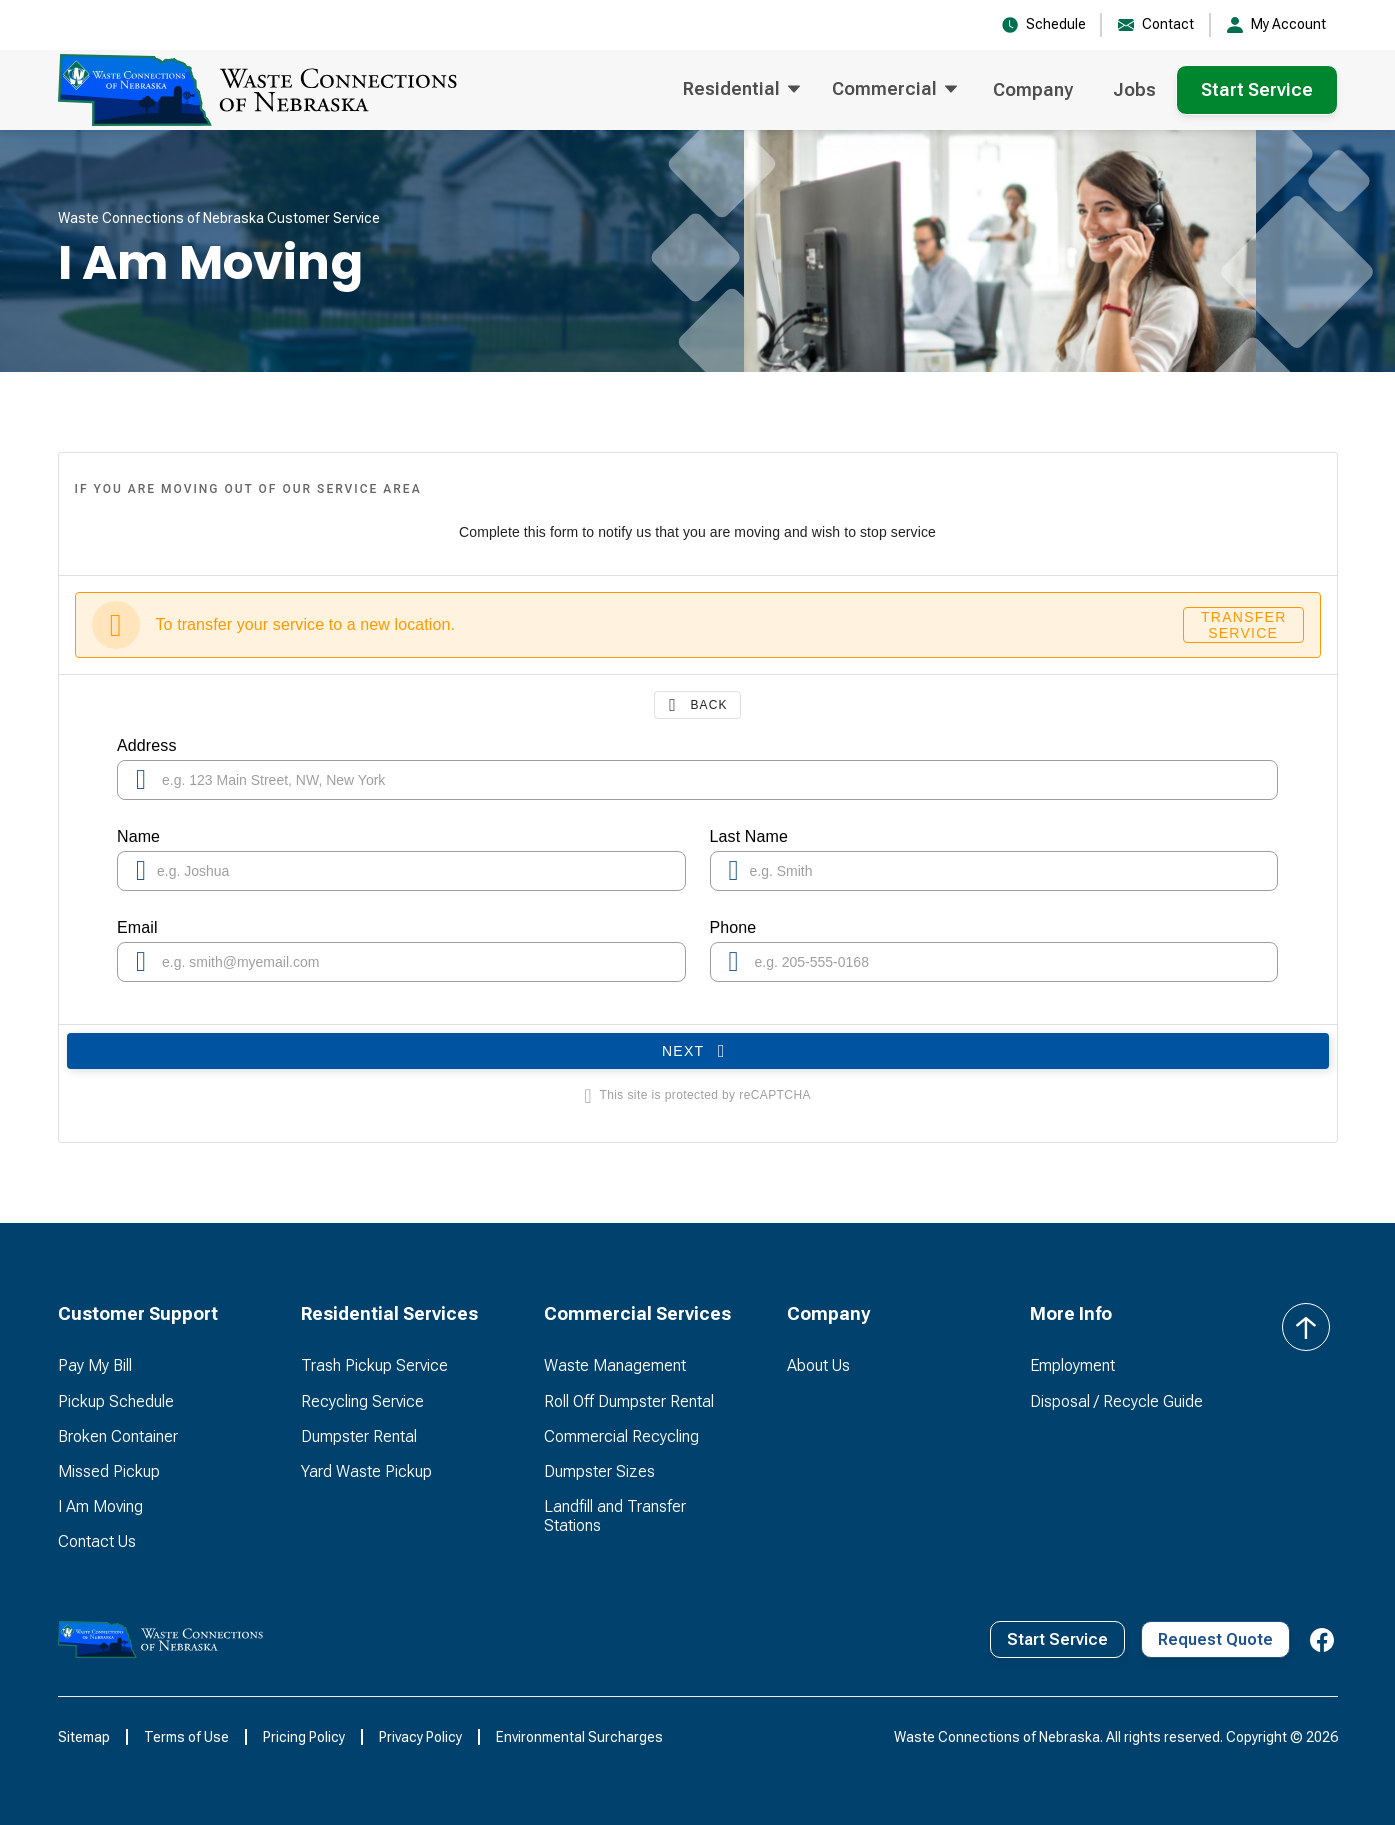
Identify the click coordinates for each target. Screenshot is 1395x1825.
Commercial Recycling (621, 1436)
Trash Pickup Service (374, 1365)
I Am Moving (100, 1506)
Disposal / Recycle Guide (1116, 1401)
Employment (1072, 1365)
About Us (818, 1365)
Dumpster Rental (359, 1436)
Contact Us (97, 1541)
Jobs (1134, 89)
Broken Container (118, 1436)
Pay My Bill (95, 1365)
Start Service (1257, 89)
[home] (257, 90)
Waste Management (615, 1365)
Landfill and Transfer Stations (615, 1516)
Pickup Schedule (116, 1401)
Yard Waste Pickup (366, 1471)
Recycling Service (362, 1401)
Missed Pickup (109, 1471)
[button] (741, 90)
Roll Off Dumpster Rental (629, 1401)
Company (1033, 89)
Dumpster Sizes (599, 1471)
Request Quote (1215, 1639)
